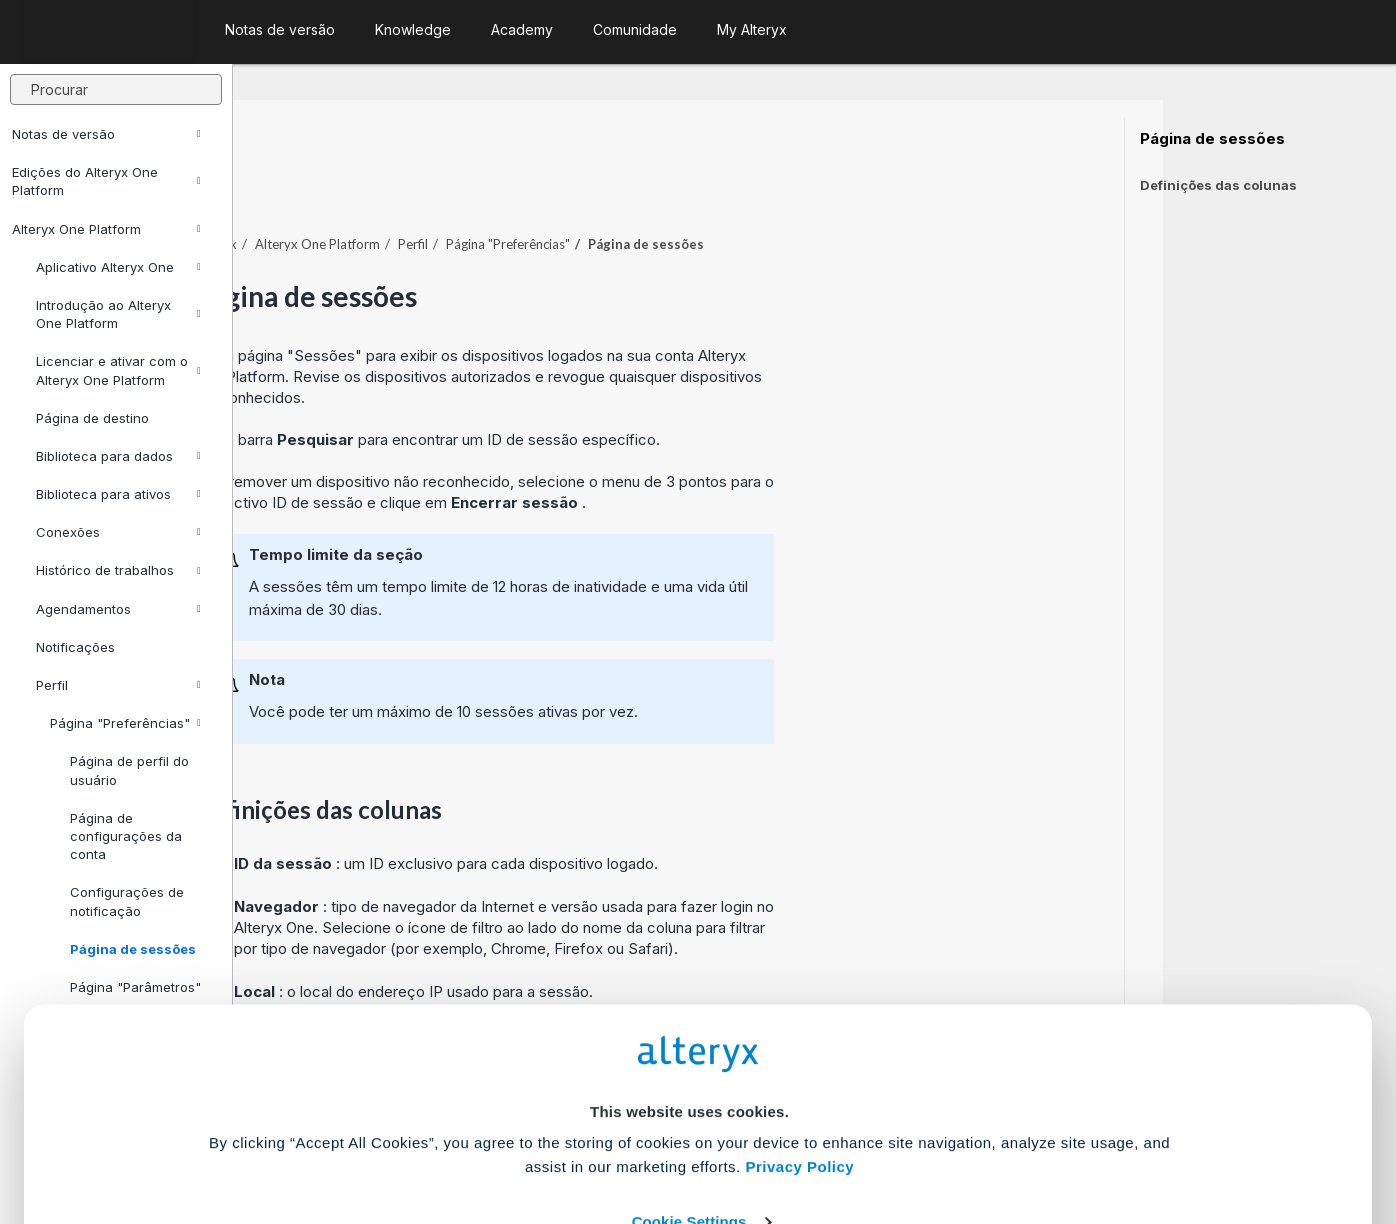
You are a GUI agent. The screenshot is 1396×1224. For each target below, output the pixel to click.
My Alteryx (752, 29)
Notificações (75, 647)
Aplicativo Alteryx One (118, 267)
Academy (522, 29)
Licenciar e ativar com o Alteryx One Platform (118, 370)
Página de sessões (1212, 139)
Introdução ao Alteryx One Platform (118, 314)
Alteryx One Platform (106, 229)
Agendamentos (118, 609)
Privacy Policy (799, 1021)
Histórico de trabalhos (118, 570)
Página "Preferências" (125, 723)
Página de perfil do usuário (129, 770)
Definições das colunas (1218, 185)
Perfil (118, 685)
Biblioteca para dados (118, 456)
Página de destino (92, 418)
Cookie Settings (689, 1076)
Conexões (118, 532)
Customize (851, 1135)
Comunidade (635, 29)
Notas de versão (106, 134)
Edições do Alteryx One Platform (106, 181)
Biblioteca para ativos (118, 494)
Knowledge (413, 29)
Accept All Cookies (546, 1135)
